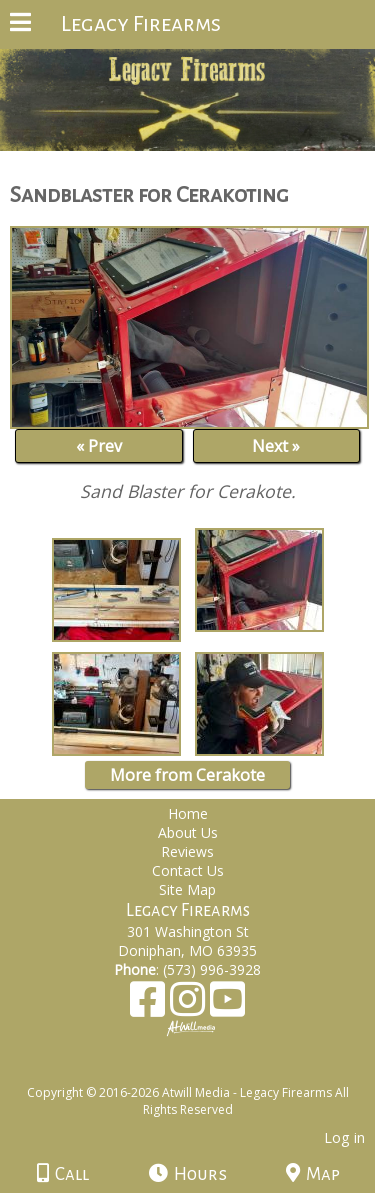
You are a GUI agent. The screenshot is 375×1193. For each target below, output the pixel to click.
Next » (276, 446)
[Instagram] (190, 1006)
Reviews (187, 851)
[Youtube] (227, 1006)
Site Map (187, 889)
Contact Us (188, 870)
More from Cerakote (187, 775)
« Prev (99, 446)
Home (188, 813)
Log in (344, 1137)
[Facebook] (150, 1006)
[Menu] (20, 25)
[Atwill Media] (205, 1070)
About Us (188, 832)
